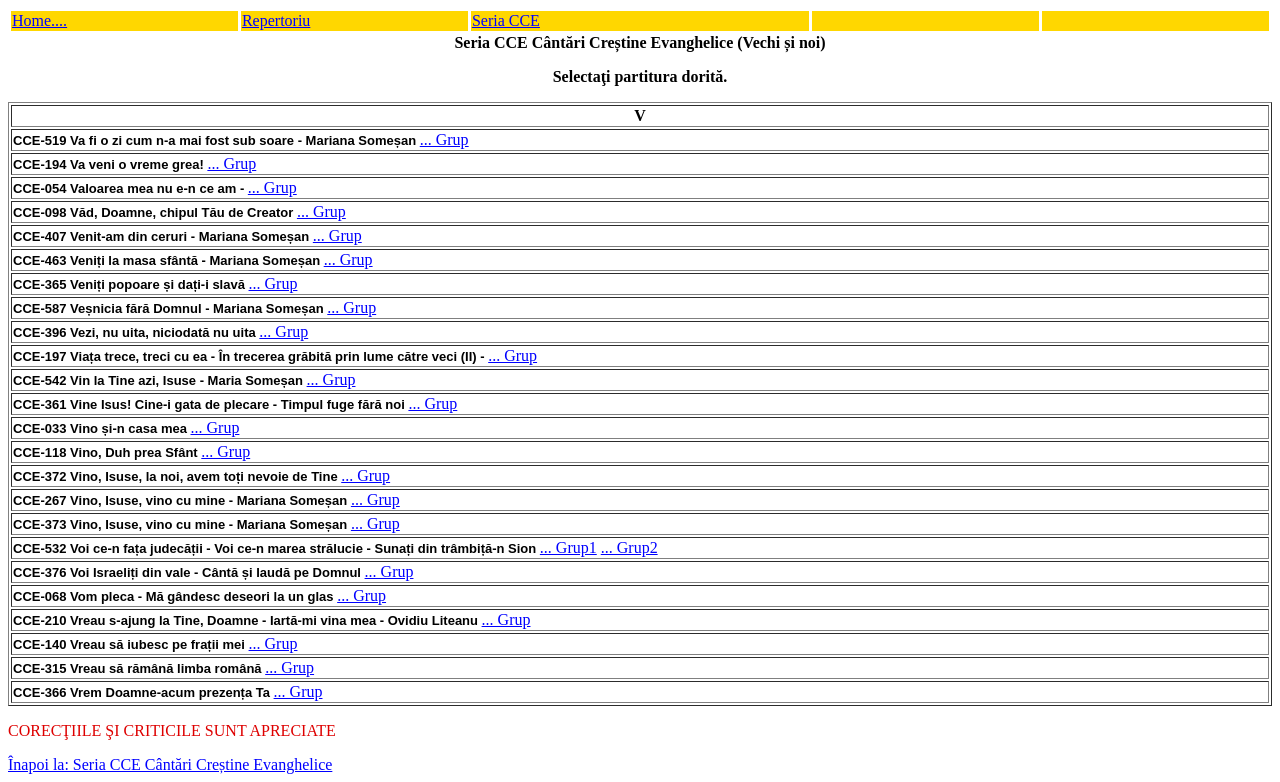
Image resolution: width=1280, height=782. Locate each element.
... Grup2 (629, 547)
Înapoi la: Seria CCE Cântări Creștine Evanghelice (170, 764)
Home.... (39, 20)
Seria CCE (506, 20)
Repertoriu (276, 20)
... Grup (444, 139)
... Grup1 (568, 547)
